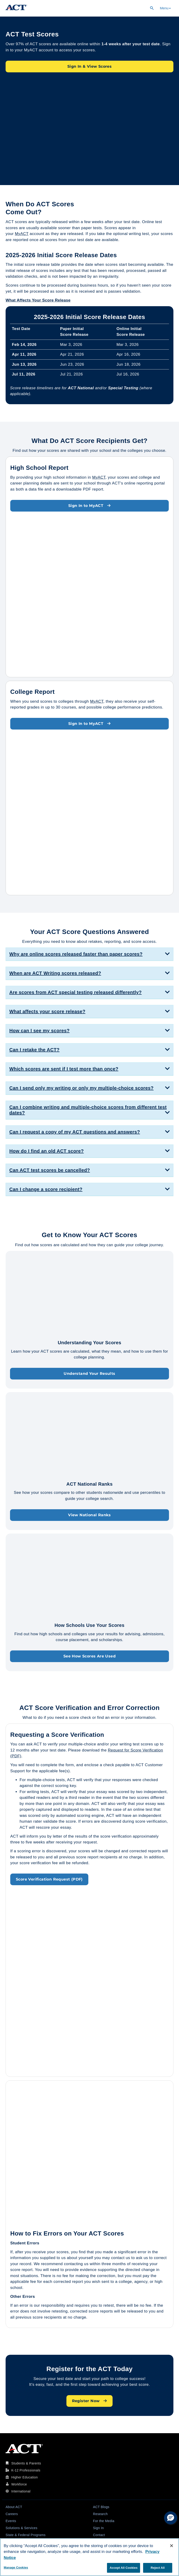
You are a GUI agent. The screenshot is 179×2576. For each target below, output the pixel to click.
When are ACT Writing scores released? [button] (55, 973)
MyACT (21, 234)
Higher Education (24, 2477)
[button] (170, 2517)
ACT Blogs (101, 2507)
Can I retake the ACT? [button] (34, 1049)
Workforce (19, 2484)
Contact (99, 2535)
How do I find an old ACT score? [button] (46, 1151)
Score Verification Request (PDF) (49, 1879)
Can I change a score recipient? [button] (46, 1189)
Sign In (98, 2528)
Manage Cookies (16, 2567)
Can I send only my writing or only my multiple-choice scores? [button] (81, 1088)
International (20, 2491)
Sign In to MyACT (89, 505)
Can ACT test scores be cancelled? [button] (49, 1170)
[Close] (171, 2546)
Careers (12, 2514)
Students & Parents (26, 2463)
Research (100, 2514)
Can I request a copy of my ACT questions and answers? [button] (74, 1131)
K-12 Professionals (25, 2470)
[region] (89, 2557)
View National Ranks (89, 1515)
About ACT (14, 2507)
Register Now (89, 2401)
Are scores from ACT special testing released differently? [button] (75, 992)
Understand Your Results (89, 1373)
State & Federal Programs (25, 2535)
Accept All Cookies (124, 2567)
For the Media (103, 2521)
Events (11, 2521)
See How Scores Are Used (89, 1656)
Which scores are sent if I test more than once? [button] (63, 1068)
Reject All (158, 2567)
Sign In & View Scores (89, 66)
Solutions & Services (21, 2528)
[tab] (89, 954)
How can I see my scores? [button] (39, 1030)
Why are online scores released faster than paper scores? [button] (76, 954)
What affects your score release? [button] (47, 1011)
